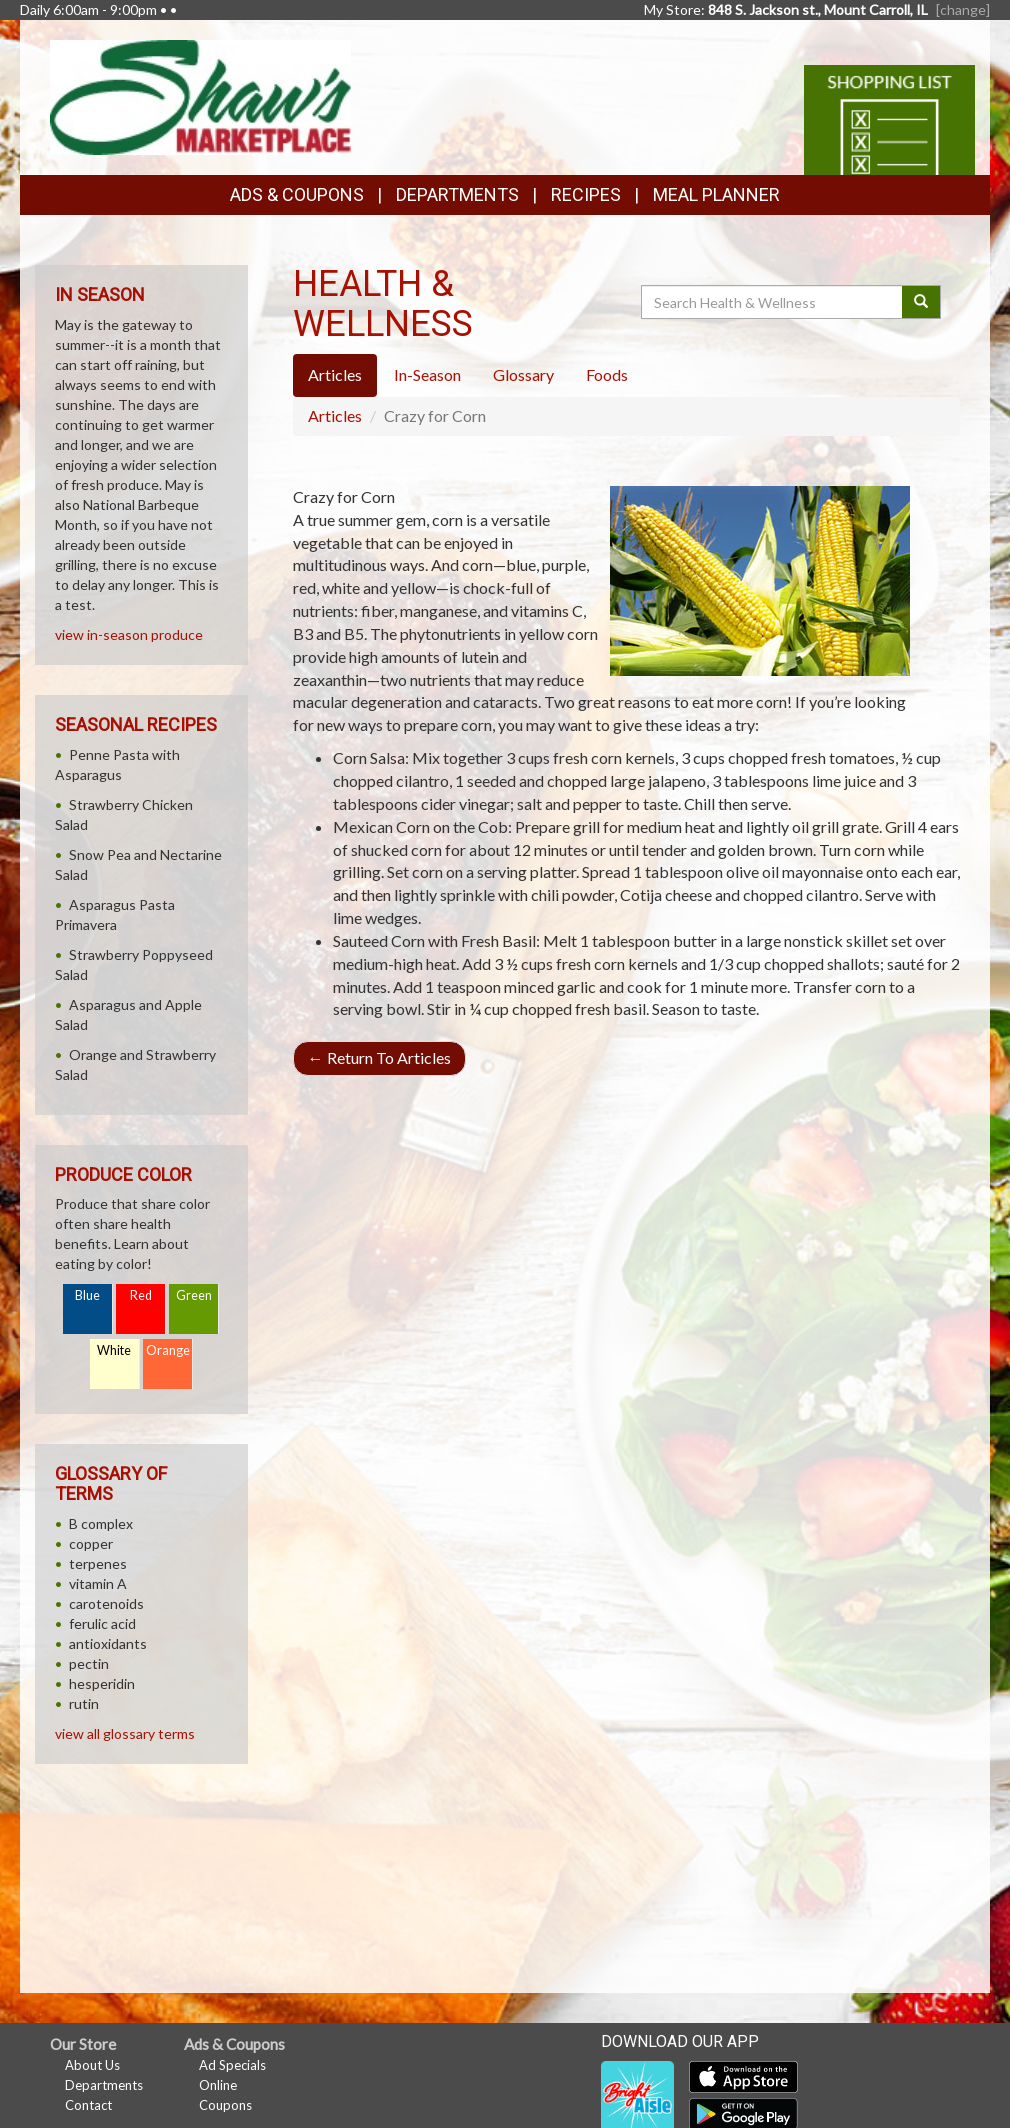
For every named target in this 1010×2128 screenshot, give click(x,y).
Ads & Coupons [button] (297, 194)
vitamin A (98, 1583)
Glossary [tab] (523, 374)
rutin (84, 1703)
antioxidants (108, 1643)
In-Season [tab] (427, 374)
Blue (87, 1295)
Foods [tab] (607, 374)
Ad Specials (232, 2065)
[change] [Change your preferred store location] (963, 9)
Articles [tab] (335, 374)
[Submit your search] (921, 302)
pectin (89, 1663)
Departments (104, 2085)
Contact (88, 2105)
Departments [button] (457, 194)
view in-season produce (129, 634)
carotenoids (106, 1603)
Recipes (586, 194)
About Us (92, 2065)
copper (91, 1543)
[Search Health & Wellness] (773, 302)
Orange (168, 1350)
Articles (335, 415)
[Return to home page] (200, 95)
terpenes (98, 1563)
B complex (101, 1523)
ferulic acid (102, 1623)
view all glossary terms (125, 1733)
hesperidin (102, 1683)
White (114, 1350)
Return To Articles (379, 1057)
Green (194, 1295)
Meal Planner (716, 194)
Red (141, 1295)
